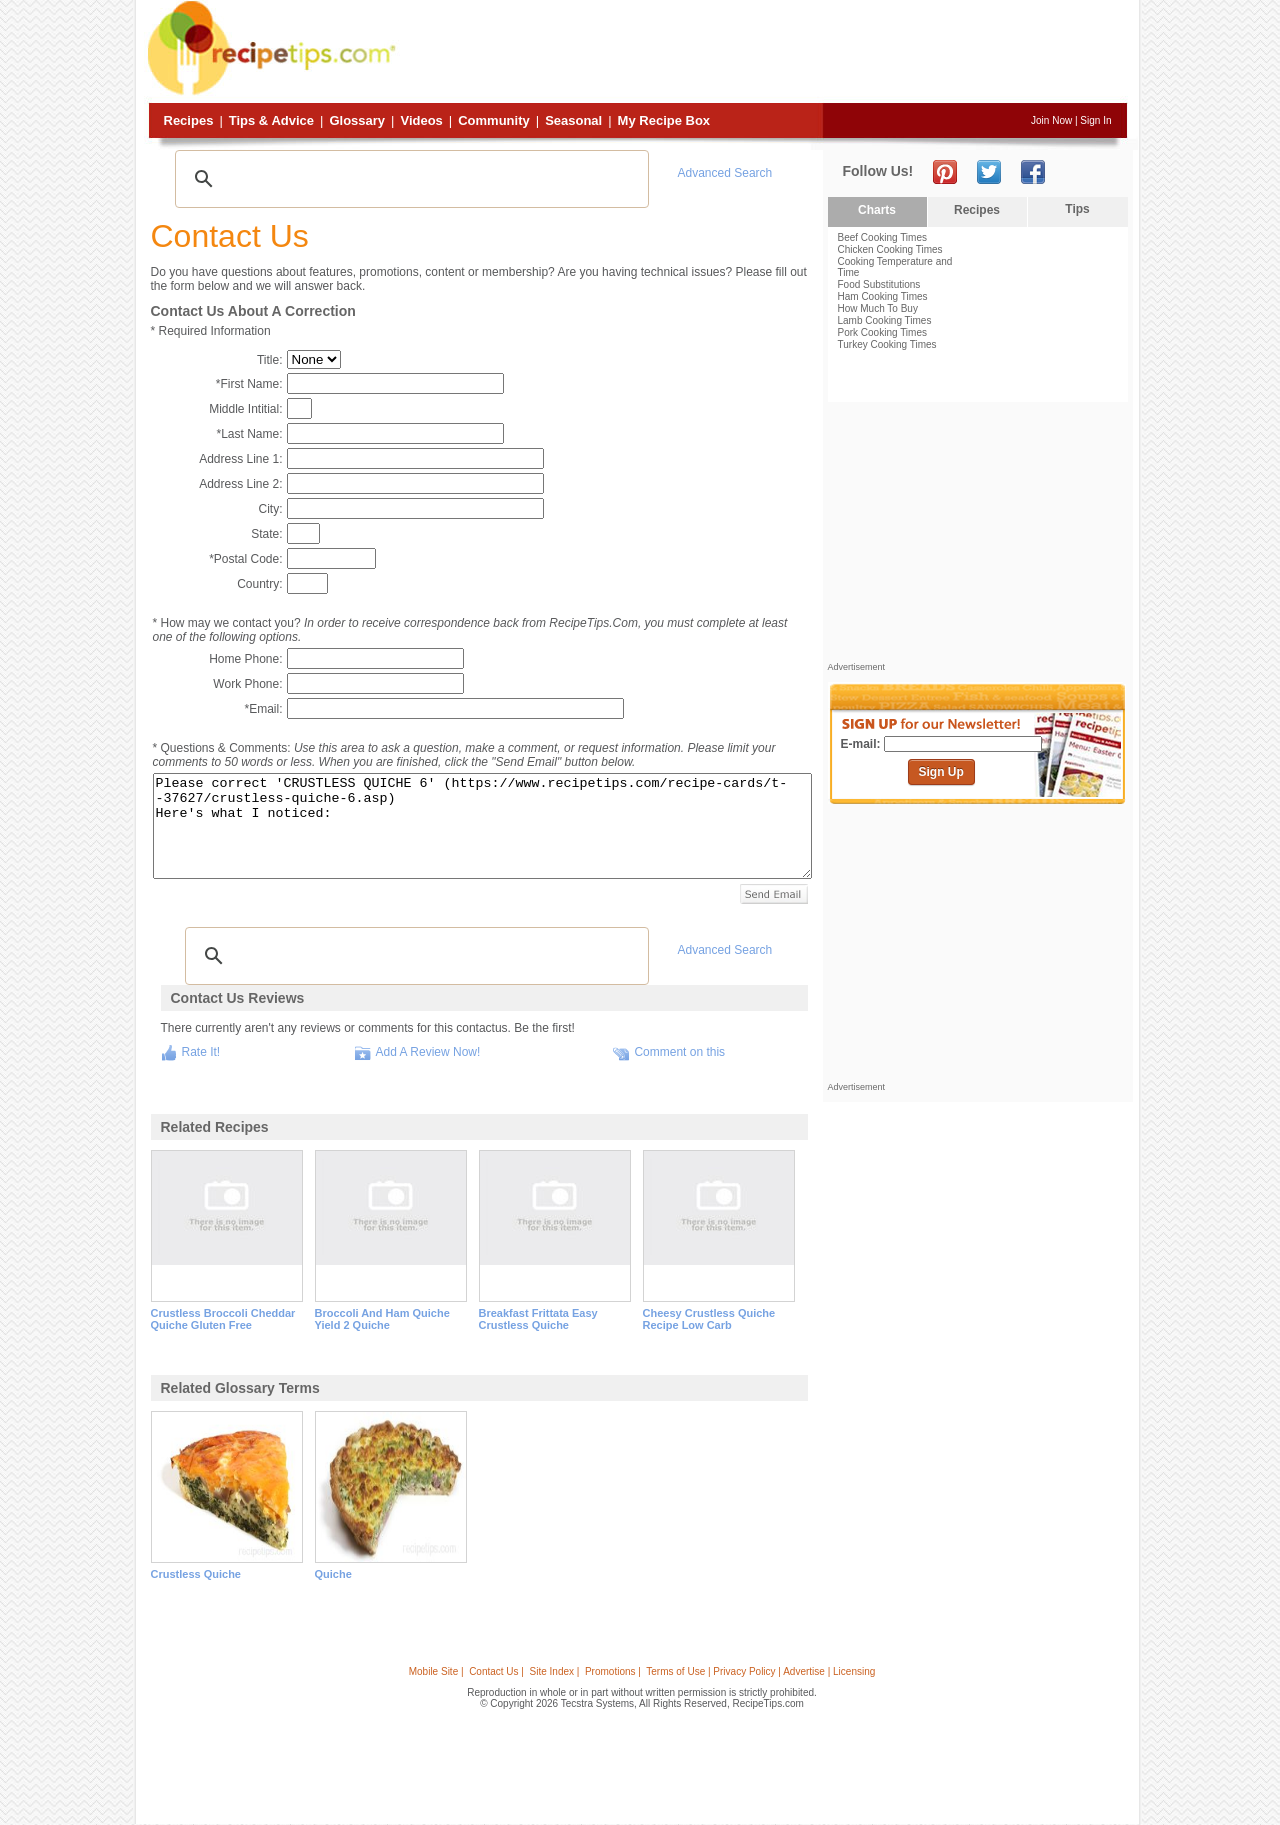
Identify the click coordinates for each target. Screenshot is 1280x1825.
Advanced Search (725, 173)
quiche (333, 1574)
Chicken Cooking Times (890, 249)
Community (494, 120)
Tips (1077, 209)
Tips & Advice (271, 120)
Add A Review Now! (428, 1052)
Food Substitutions (879, 284)
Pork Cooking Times (882, 332)
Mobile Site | (436, 1671)
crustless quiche (196, 1574)
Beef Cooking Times (883, 237)
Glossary (357, 120)
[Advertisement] (764, 53)
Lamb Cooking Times (885, 320)
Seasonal (573, 120)
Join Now (1051, 120)
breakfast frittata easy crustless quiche (538, 1319)
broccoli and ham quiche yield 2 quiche (382, 1319)
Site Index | (555, 1671)
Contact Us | (496, 1671)
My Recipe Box (664, 120)
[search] (409, 179)
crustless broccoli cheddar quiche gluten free (223, 1319)
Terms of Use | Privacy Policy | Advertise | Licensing (760, 1671)
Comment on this (679, 1052)
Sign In (1095, 120)
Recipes (189, 120)
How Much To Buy (878, 308)
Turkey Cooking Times (887, 344)
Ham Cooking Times (883, 296)
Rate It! (201, 1052)
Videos (421, 120)
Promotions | (613, 1671)
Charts (877, 210)
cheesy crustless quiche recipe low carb (709, 1319)
